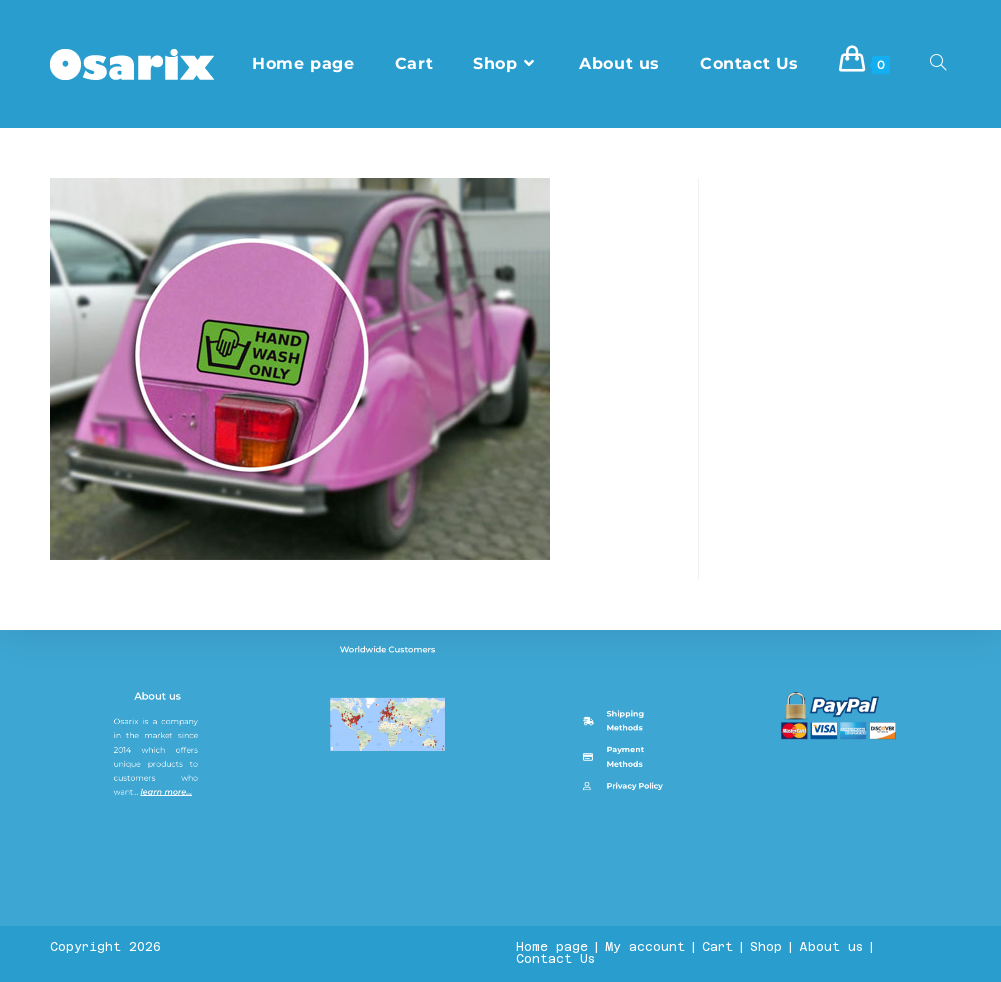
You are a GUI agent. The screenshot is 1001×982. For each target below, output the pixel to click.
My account (645, 947)
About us (160, 886)
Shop (766, 947)
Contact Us (555, 959)
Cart (717, 947)
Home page (552, 947)
